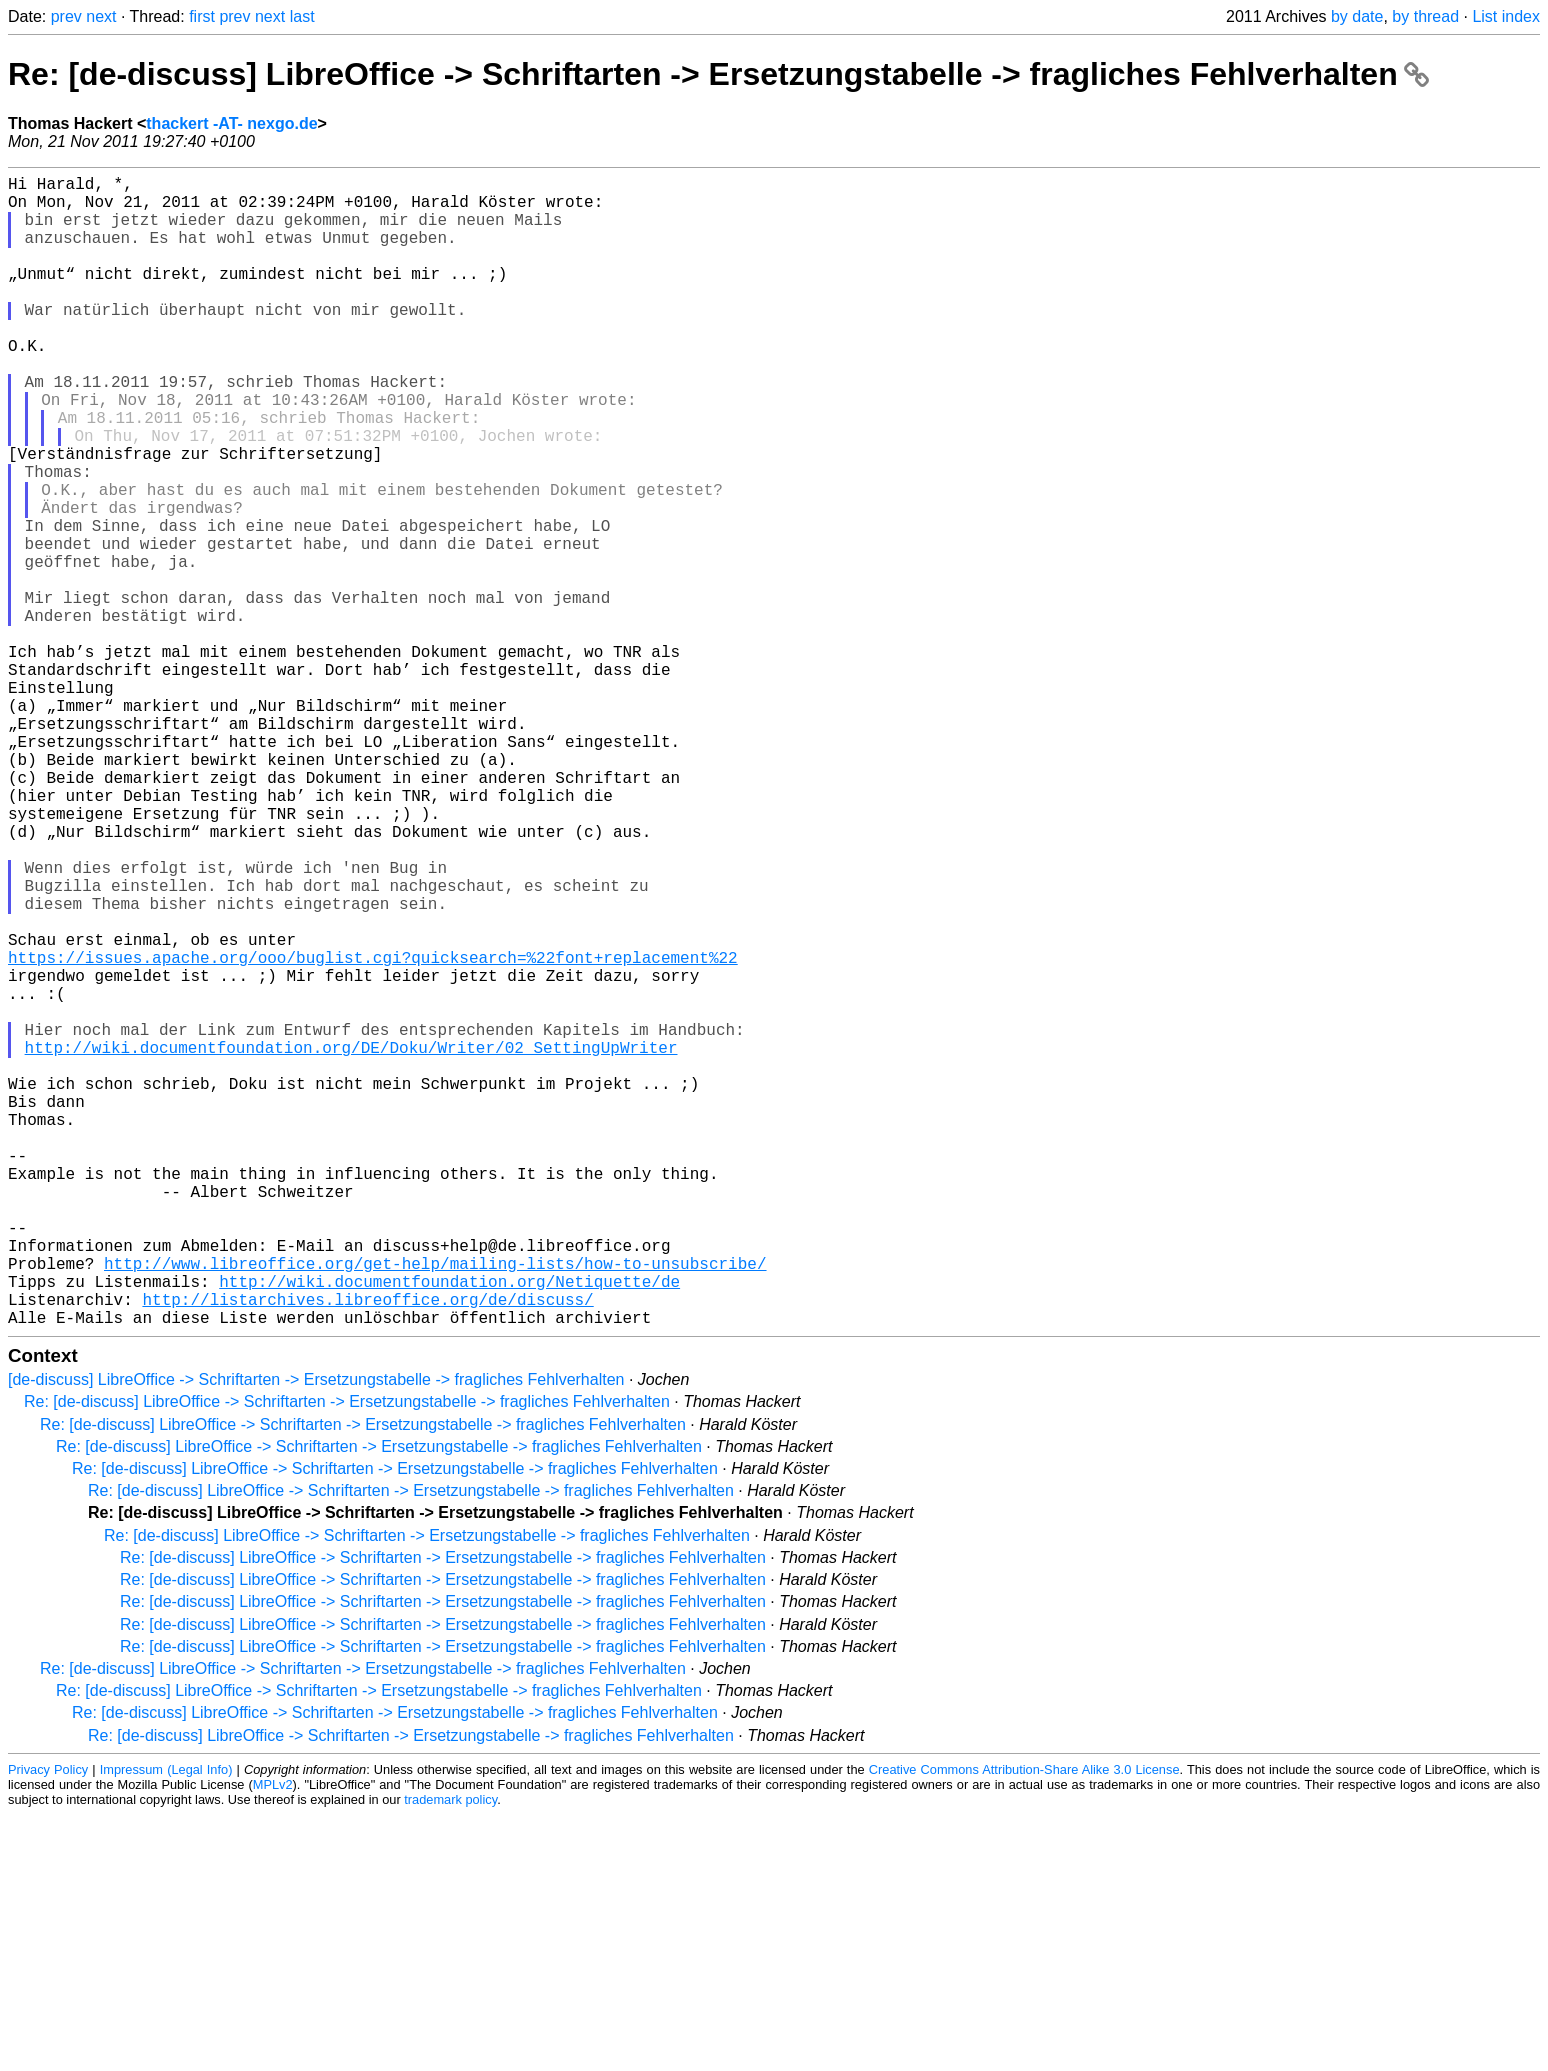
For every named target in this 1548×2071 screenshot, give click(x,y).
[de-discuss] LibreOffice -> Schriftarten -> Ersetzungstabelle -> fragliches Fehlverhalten (316, 1635)
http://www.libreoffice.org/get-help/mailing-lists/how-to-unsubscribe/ (435, 1507)
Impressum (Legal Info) (166, 2025)
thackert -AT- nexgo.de (231, 123)
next (101, 16)
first (202, 16)
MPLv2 (273, 2040)
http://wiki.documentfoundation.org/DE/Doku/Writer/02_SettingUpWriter (351, 1243)
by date (1357, 16)
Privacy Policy (48, 2025)
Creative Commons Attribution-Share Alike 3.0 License (1024, 2025)
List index (1506, 16)
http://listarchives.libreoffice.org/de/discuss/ (367, 1551)
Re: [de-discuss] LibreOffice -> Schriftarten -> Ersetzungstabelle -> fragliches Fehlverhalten (718, 74)
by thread (1425, 16)
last (302, 16)
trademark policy (450, 2055)
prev (66, 16)
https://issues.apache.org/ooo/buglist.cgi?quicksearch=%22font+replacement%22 (373, 1133)
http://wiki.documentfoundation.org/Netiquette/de (449, 1529)
